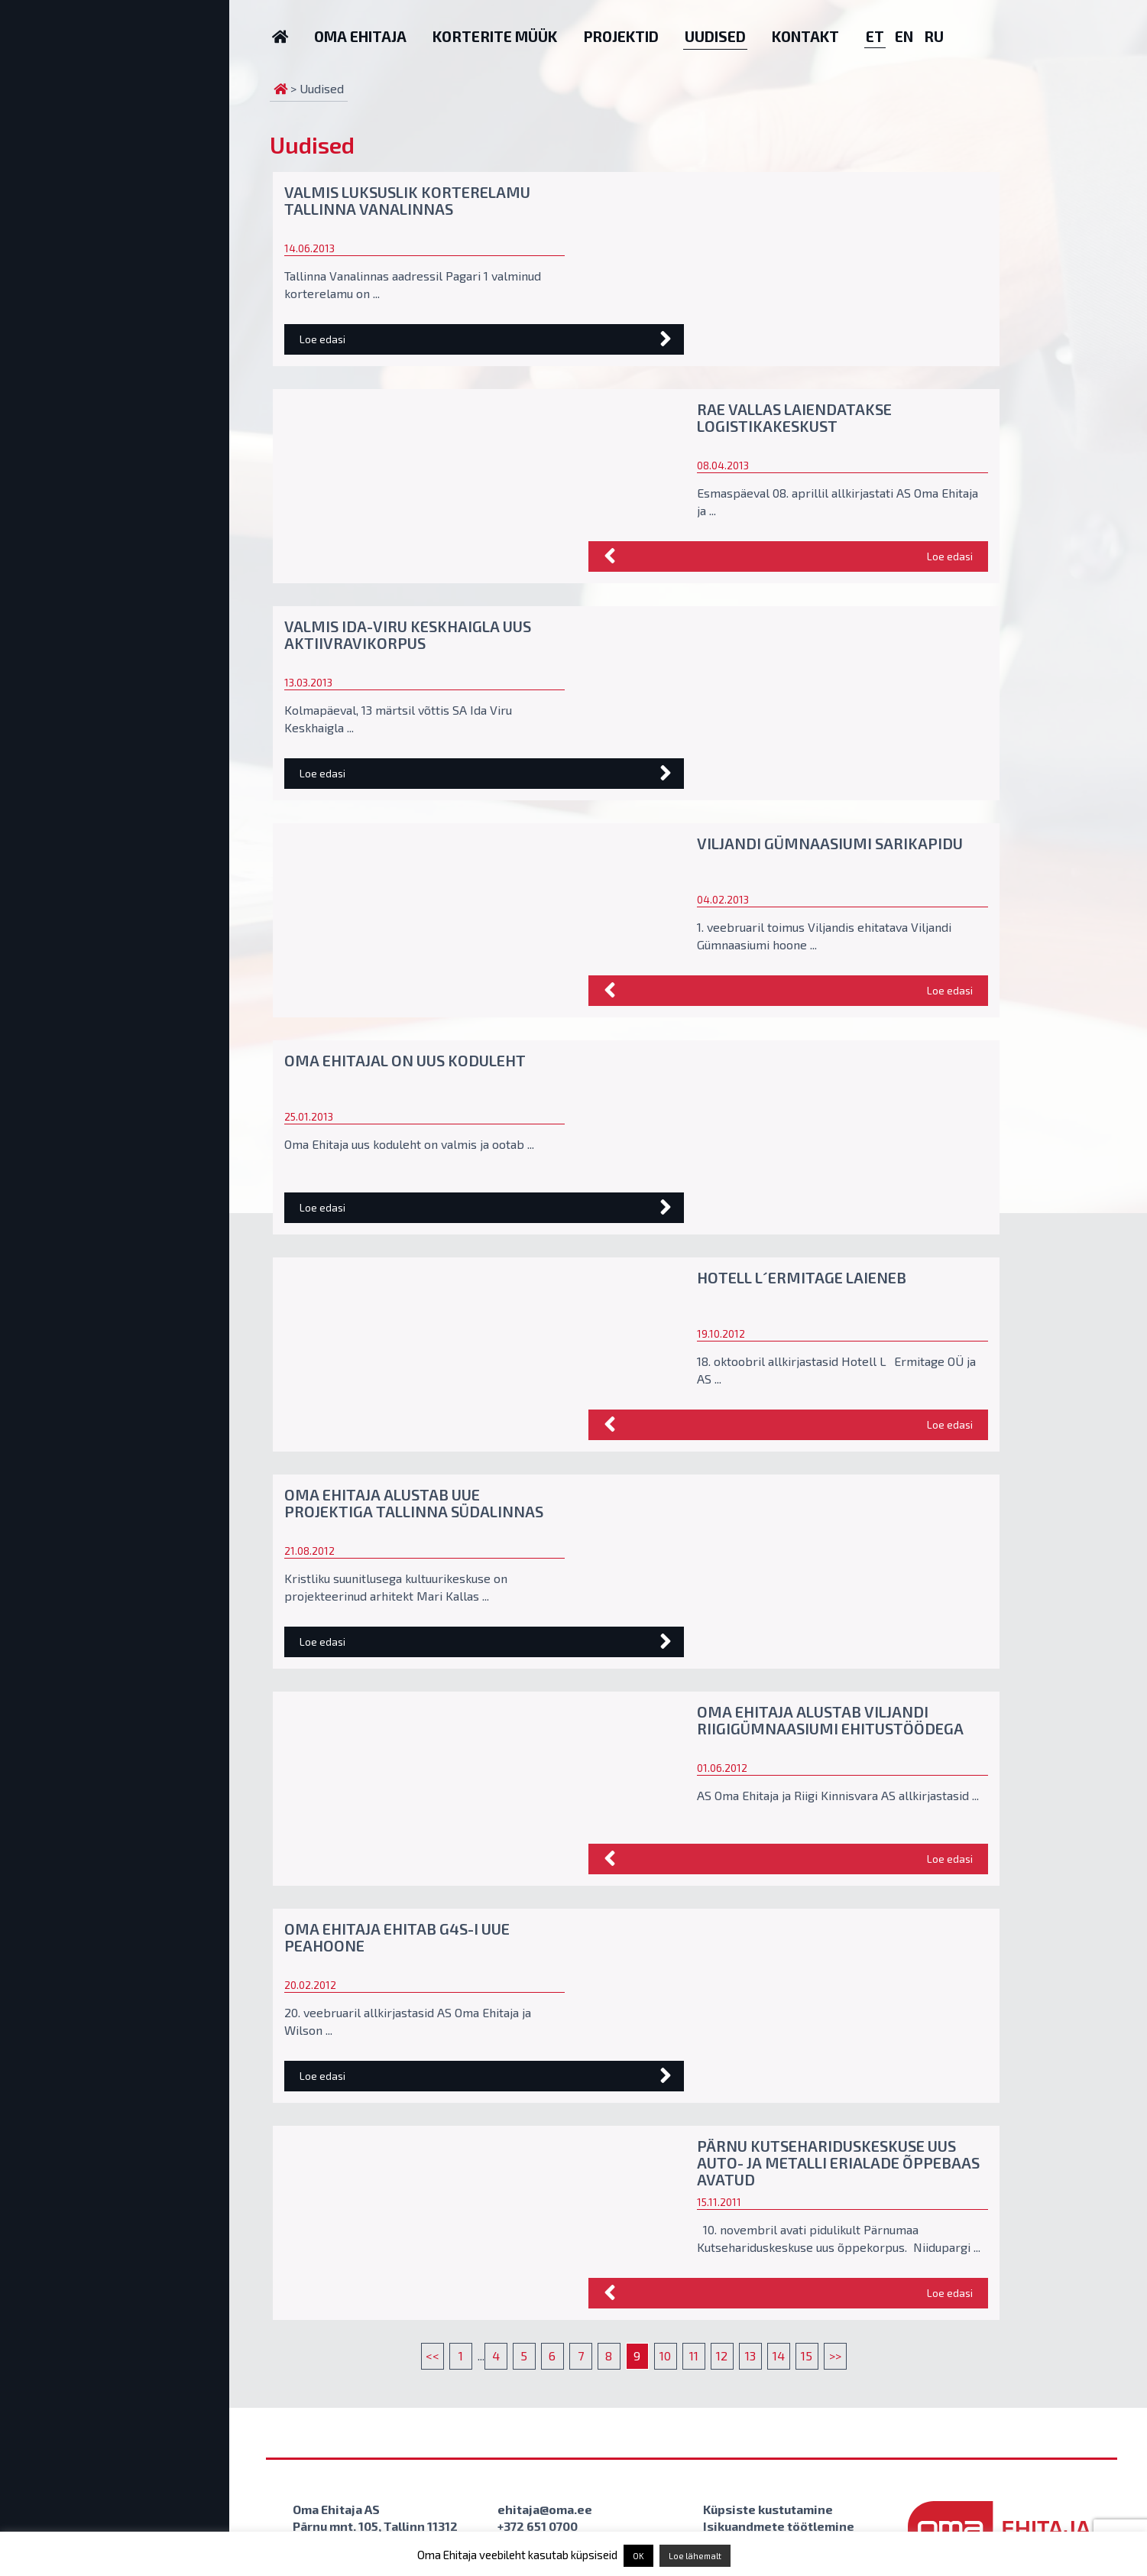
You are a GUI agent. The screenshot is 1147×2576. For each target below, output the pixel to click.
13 (750, 2355)
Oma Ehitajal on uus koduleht (405, 1060)
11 (693, 2355)
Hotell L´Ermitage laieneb (801, 1277)
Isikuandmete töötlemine (778, 2526)
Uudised (715, 36)
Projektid (621, 36)
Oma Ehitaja (360, 36)
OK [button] (638, 2556)
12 (721, 2355)
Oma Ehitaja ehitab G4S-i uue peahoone (397, 1937)
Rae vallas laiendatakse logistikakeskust (794, 417)
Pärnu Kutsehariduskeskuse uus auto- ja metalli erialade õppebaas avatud (838, 2162)
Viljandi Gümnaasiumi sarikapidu (830, 843)
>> (835, 2355)
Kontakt (805, 36)
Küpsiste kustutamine (768, 2509)
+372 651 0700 (537, 2526)
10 (665, 2355)
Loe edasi (322, 339)
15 (806, 2355)
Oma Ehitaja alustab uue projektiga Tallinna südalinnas (413, 1502)
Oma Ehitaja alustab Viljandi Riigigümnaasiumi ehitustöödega (830, 1719)
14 (779, 2355)
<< (432, 2355)
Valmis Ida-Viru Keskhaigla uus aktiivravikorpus (407, 634)
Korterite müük (495, 36)
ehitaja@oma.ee (544, 2509)
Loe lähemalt (695, 2556)
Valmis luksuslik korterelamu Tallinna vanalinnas (407, 200)
